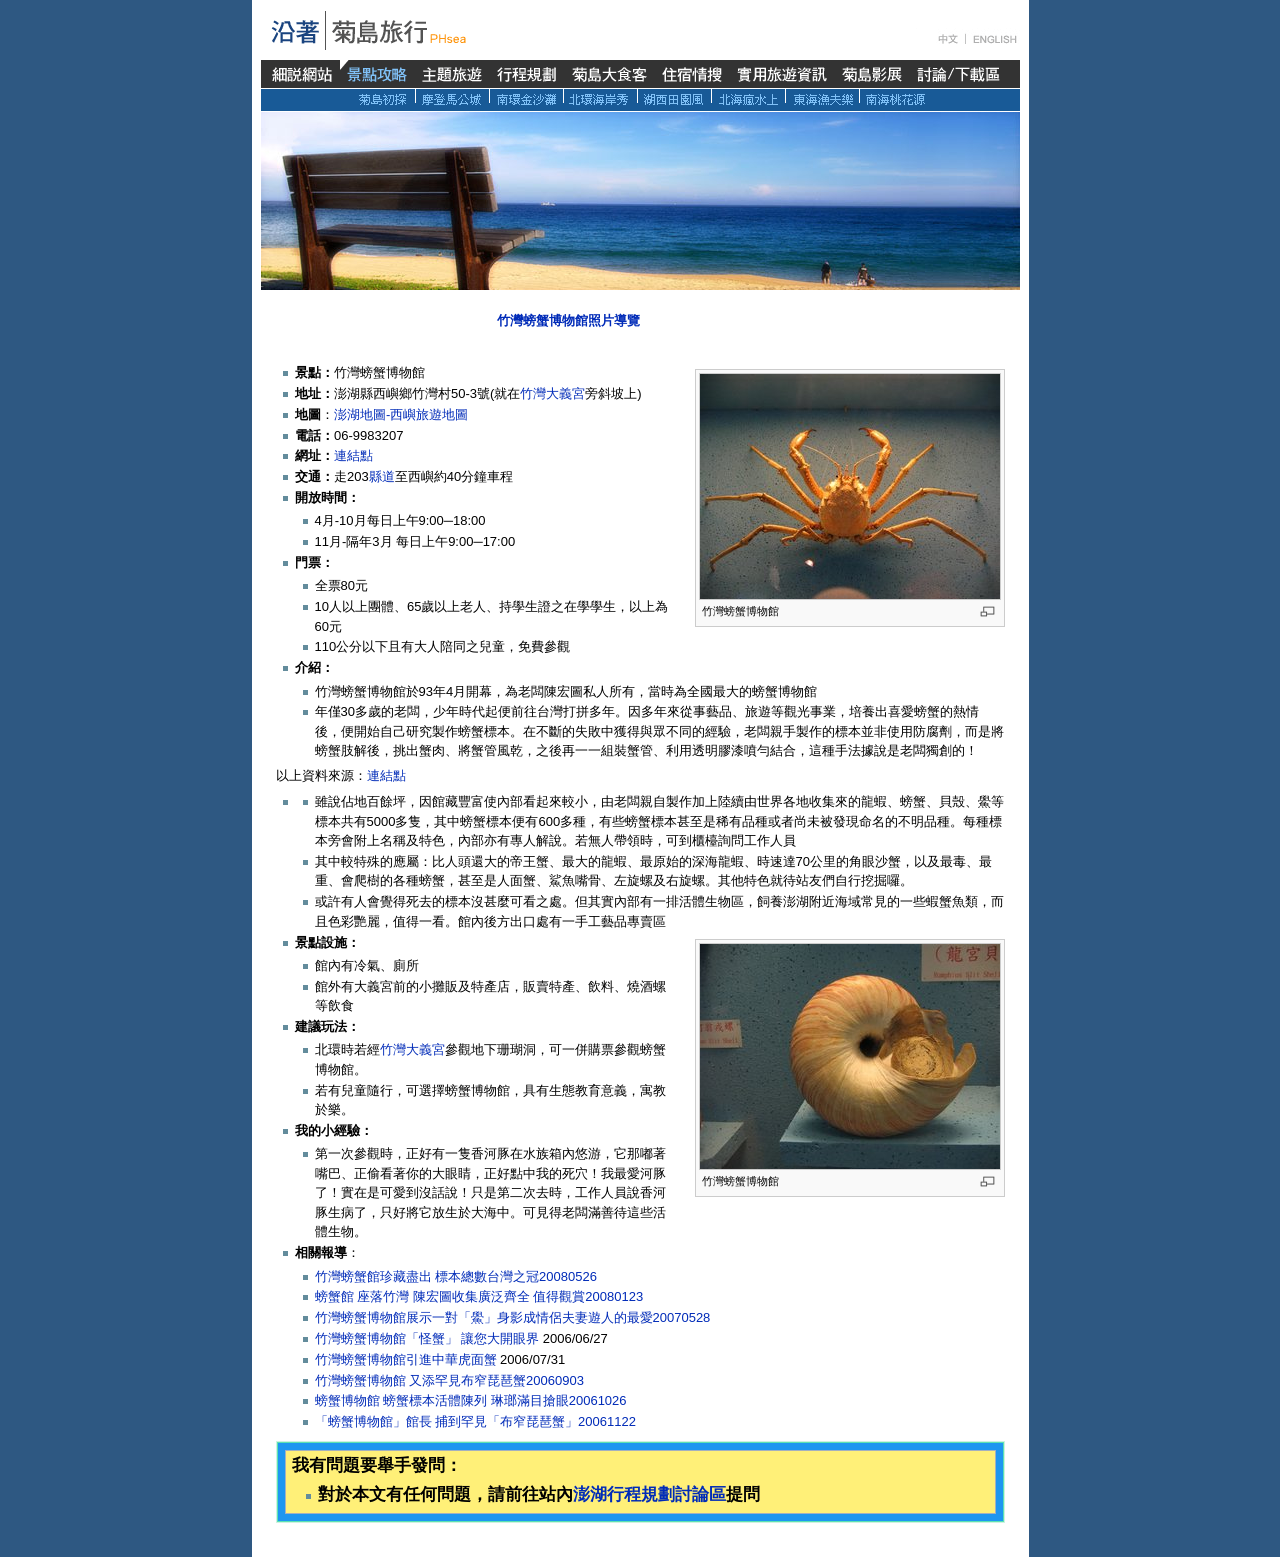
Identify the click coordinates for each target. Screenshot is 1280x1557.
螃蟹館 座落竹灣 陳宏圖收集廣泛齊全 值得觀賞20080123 (479, 1296)
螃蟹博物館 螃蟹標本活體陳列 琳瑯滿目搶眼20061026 (471, 1400)
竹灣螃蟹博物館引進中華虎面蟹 (406, 1359)
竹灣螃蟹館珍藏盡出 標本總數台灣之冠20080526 (456, 1276)
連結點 (353, 455)
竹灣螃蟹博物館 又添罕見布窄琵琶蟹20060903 (449, 1380)
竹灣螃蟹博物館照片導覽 (568, 320)
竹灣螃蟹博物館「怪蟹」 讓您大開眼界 (427, 1338)
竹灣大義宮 (552, 393)
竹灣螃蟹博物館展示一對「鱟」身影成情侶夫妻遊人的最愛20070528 (513, 1317)
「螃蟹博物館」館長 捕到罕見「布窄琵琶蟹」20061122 (475, 1421)
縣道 (382, 476)
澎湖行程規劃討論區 (649, 1494)
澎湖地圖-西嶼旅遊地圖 (401, 414)
